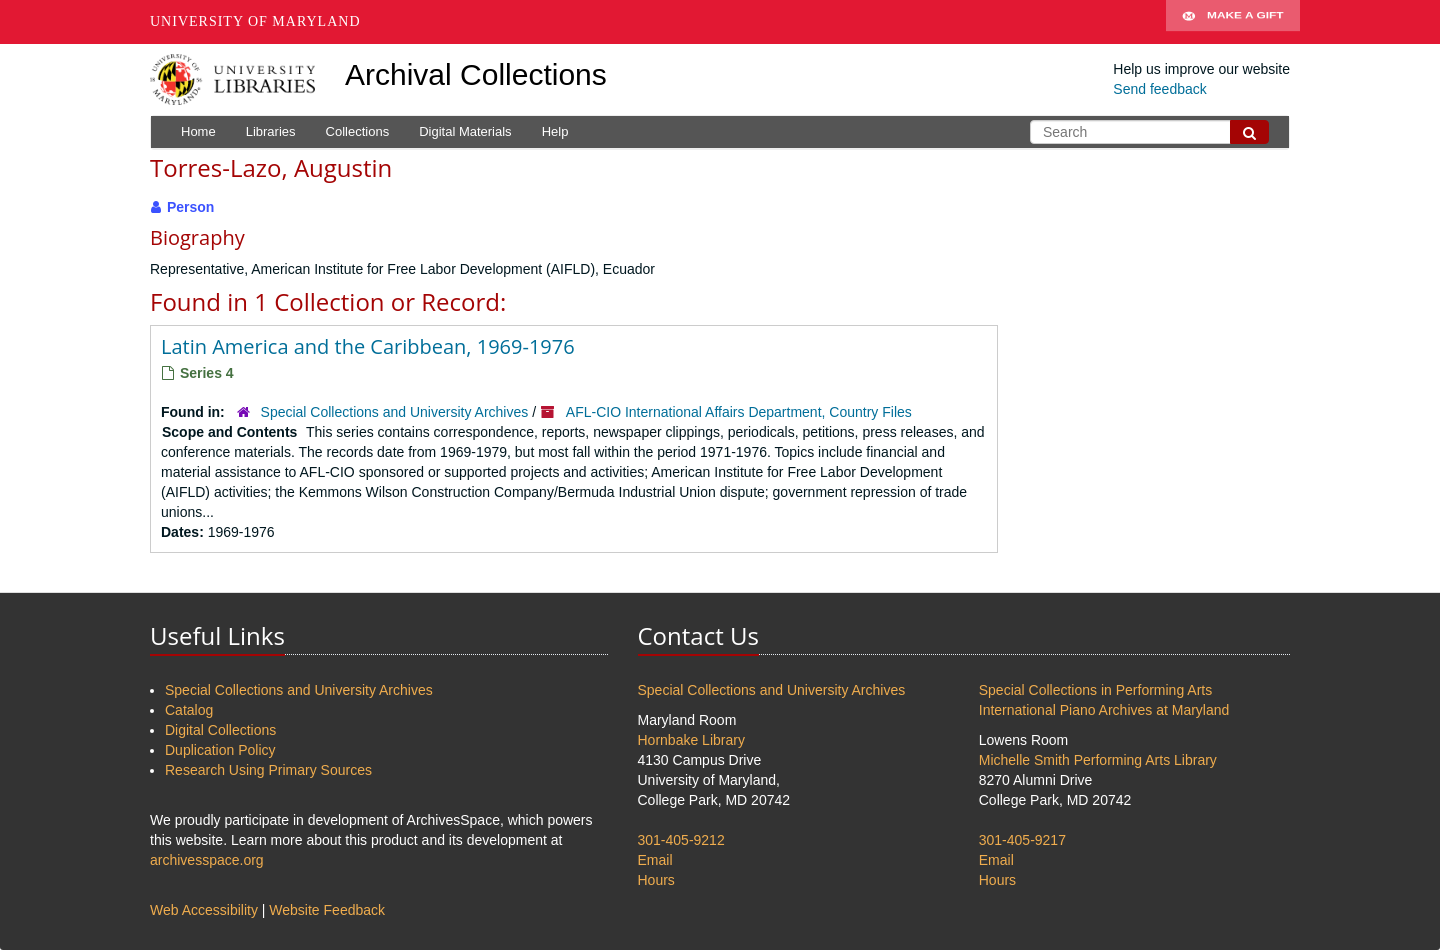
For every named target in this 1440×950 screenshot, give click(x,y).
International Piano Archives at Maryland (1104, 710)
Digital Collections (220, 730)
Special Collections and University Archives (395, 412)
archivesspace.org (207, 860)
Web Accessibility (204, 910)
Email (655, 860)
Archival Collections (476, 74)
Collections (358, 131)
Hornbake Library (691, 740)
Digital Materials (465, 131)
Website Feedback (327, 910)
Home (198, 131)
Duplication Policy (220, 750)
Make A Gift (1233, 22)
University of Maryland (255, 21)
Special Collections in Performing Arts (1095, 690)
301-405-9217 (1022, 840)
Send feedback (1159, 89)
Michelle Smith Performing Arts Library (1098, 760)
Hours (656, 880)
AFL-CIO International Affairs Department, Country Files (739, 412)
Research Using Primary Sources (268, 770)
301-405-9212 (681, 840)
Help (555, 131)
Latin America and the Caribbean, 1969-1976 (368, 346)
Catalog (189, 710)
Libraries (271, 131)
